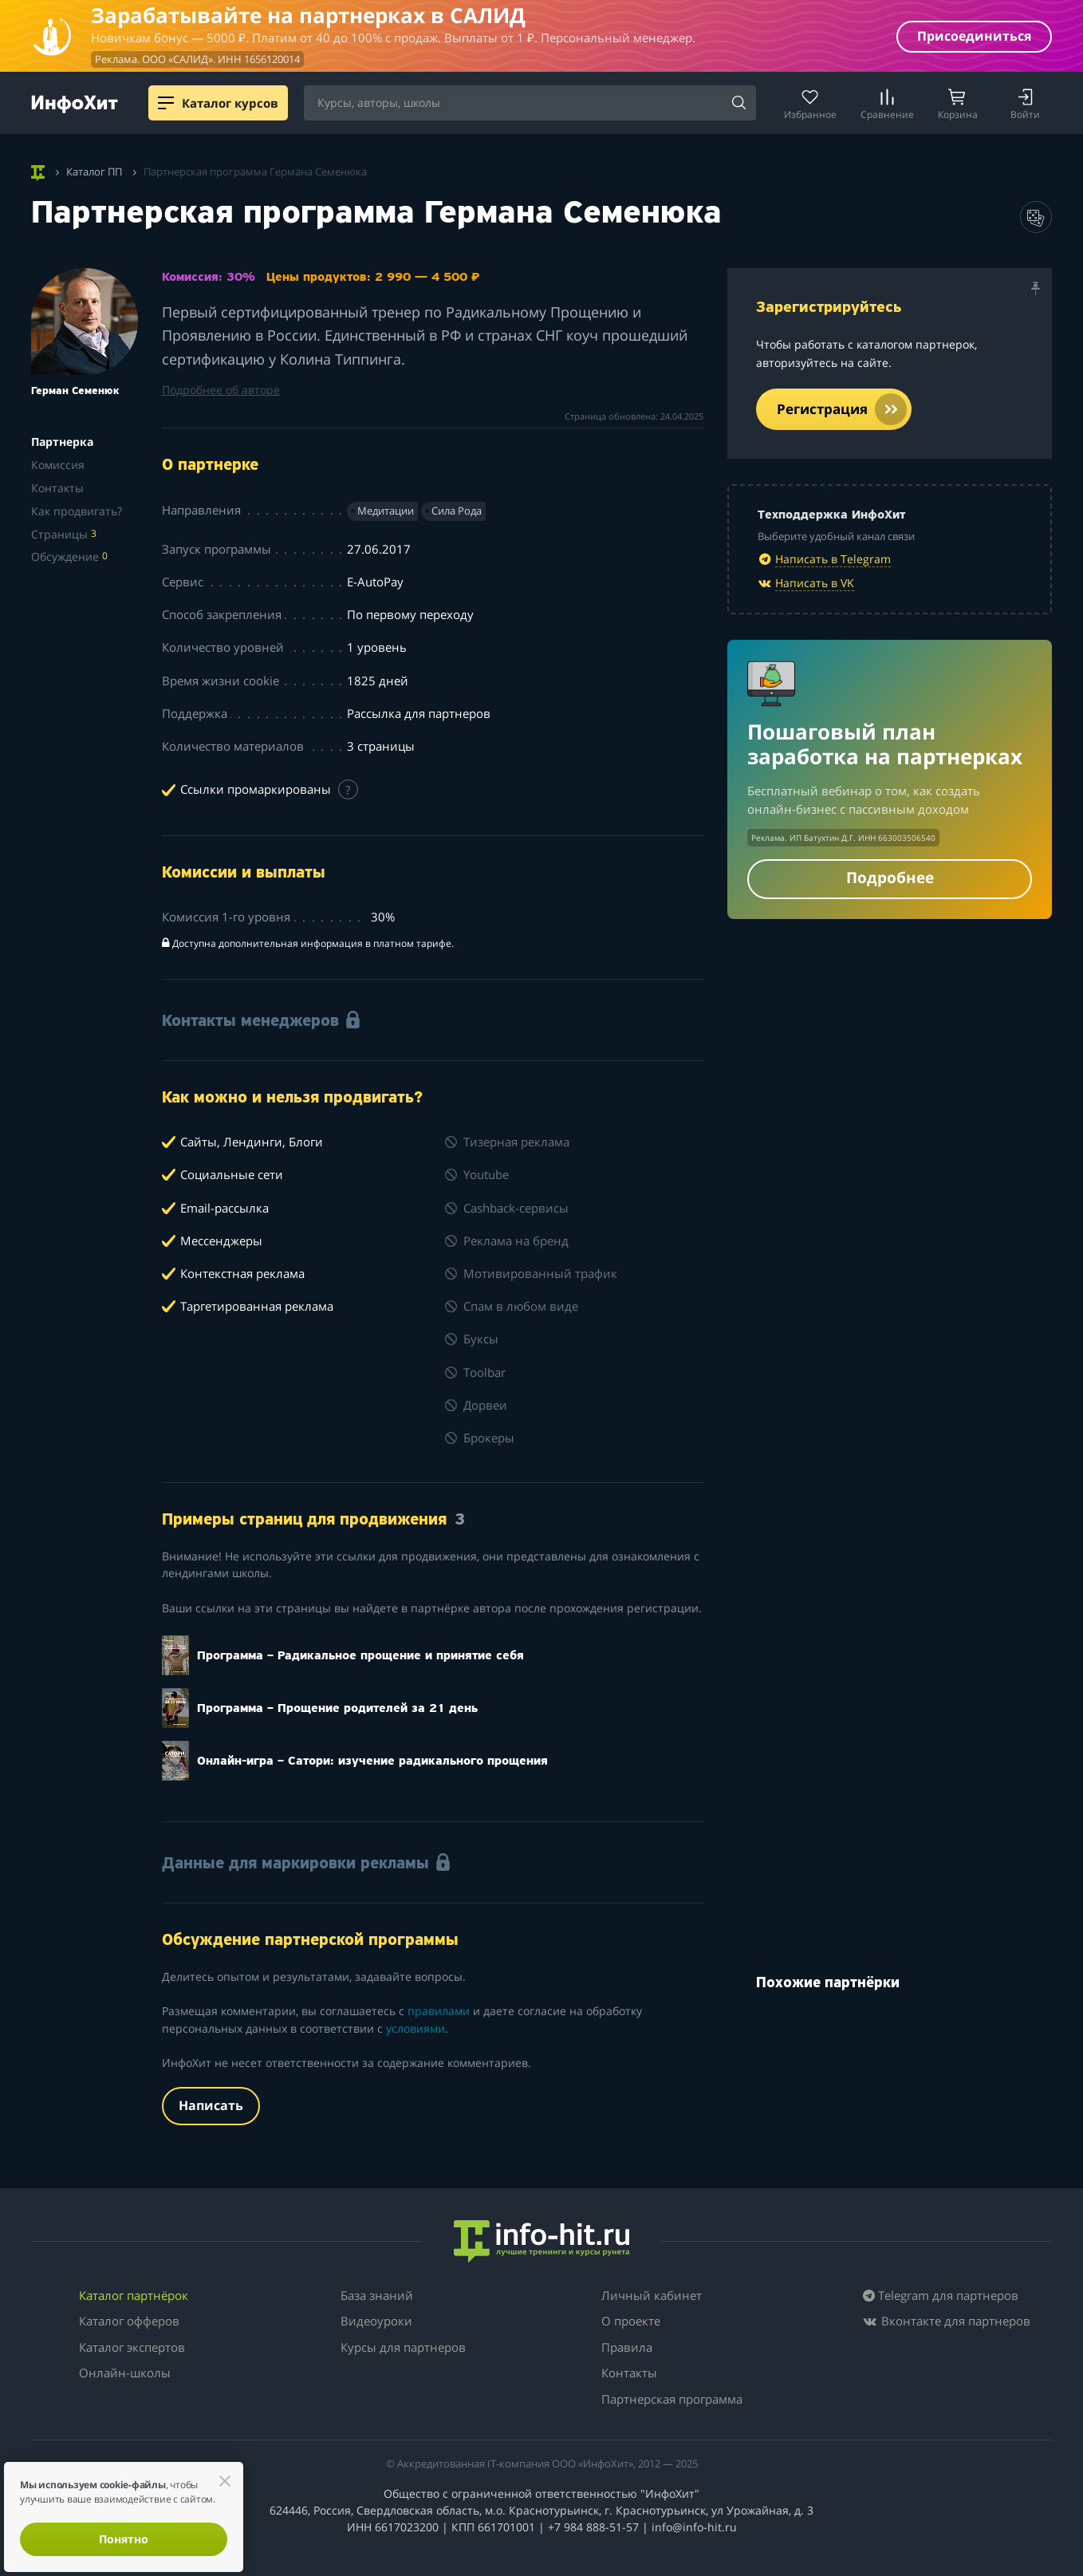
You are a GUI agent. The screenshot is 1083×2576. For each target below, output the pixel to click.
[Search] (738, 103)
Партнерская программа (671, 2399)
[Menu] (166, 102)
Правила (626, 2347)
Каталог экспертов (132, 2347)
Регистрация (842, 409)
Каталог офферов (129, 2321)
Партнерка (62, 441)
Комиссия (58, 464)
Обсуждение (69, 556)
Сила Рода (456, 510)
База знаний (377, 2295)
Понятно (123, 2538)
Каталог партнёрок (133, 2295)
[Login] (1025, 103)
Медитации (385, 510)
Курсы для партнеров (403, 2347)
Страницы (63, 534)
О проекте (630, 2321)
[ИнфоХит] (74, 104)
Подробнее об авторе (221, 389)
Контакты (57, 487)
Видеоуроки (376, 2321)
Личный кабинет (651, 2295)
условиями (415, 2028)
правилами (439, 2010)
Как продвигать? (76, 511)
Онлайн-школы (125, 2373)
